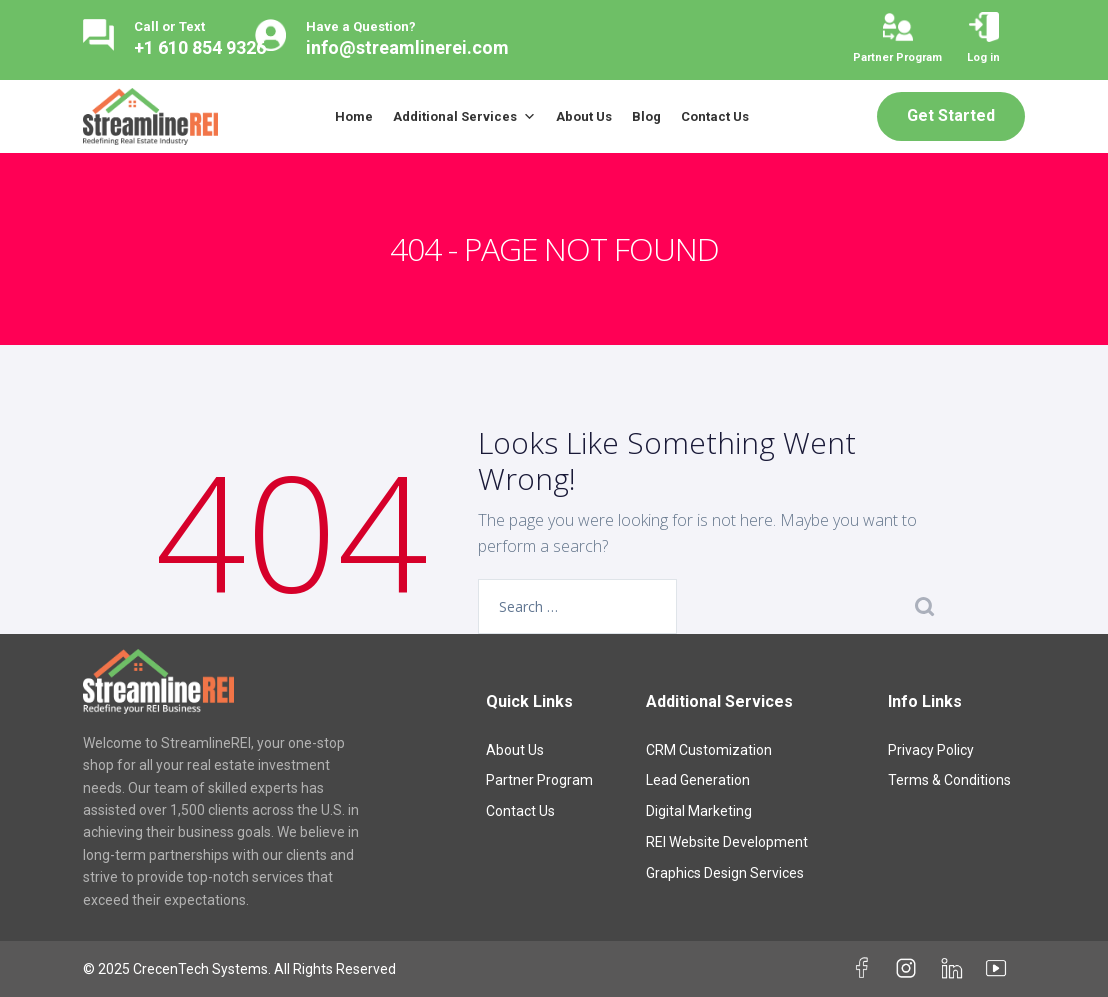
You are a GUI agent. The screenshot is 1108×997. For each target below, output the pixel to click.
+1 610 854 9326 (200, 47)
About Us (584, 116)
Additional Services (464, 117)
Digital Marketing (699, 811)
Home (354, 116)
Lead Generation (698, 780)
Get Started (951, 115)
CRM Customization (709, 750)
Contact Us (715, 116)
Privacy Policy (931, 750)
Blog (646, 116)
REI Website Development (727, 842)
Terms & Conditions (949, 780)
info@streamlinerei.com (407, 47)
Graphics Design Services (725, 873)
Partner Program (539, 780)
